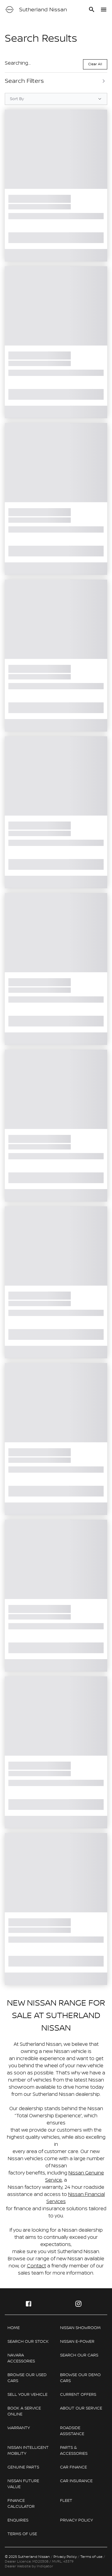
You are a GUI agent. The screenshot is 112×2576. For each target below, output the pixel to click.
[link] (30, 2328)
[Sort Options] (56, 99)
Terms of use (91, 2557)
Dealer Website (18, 2566)
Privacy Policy (65, 2557)
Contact (36, 2265)
